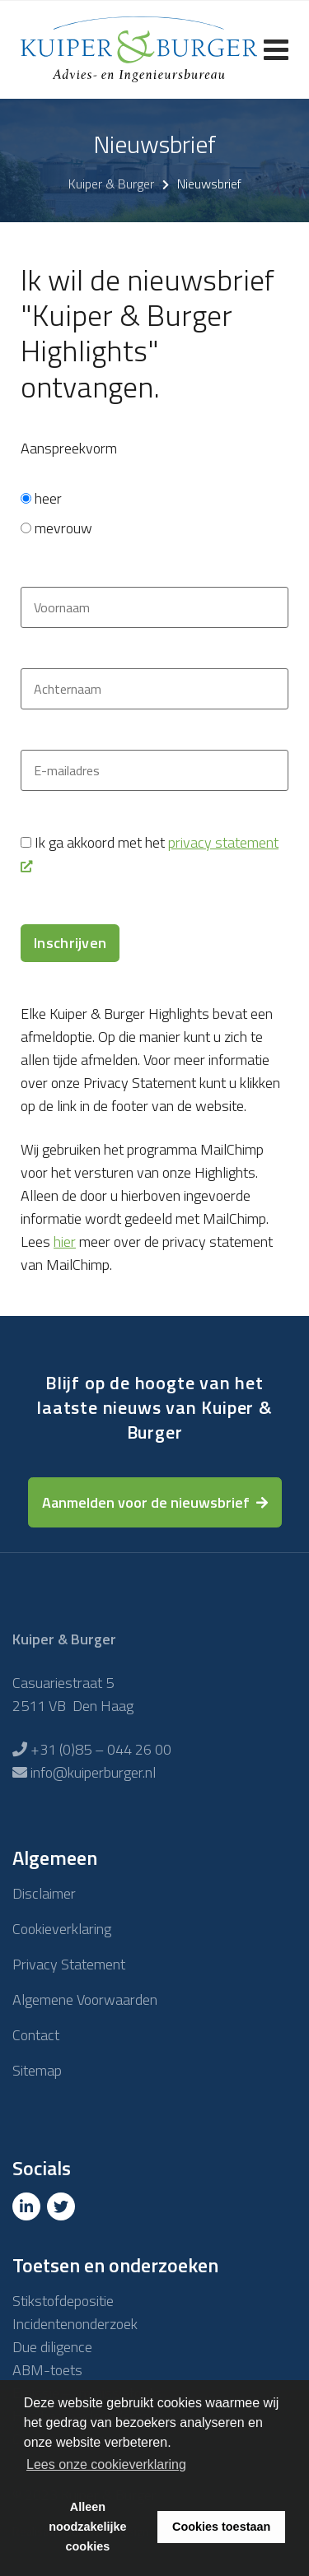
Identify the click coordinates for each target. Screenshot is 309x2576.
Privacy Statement (68, 1964)
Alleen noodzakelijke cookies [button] (87, 2526)
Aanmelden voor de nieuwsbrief (146, 1502)
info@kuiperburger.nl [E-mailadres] (93, 1772)
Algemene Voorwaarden (84, 1999)
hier (65, 1241)
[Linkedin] (28, 2207)
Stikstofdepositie (63, 2301)
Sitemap (37, 2070)
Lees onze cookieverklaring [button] (106, 2464)
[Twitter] (62, 2207)
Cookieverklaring (61, 1929)
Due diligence (52, 2347)
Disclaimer (44, 1893)
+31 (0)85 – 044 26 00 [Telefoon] (100, 1749)
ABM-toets (47, 2370)
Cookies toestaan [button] (221, 2526)
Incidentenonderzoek (75, 2324)
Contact (35, 2035)
